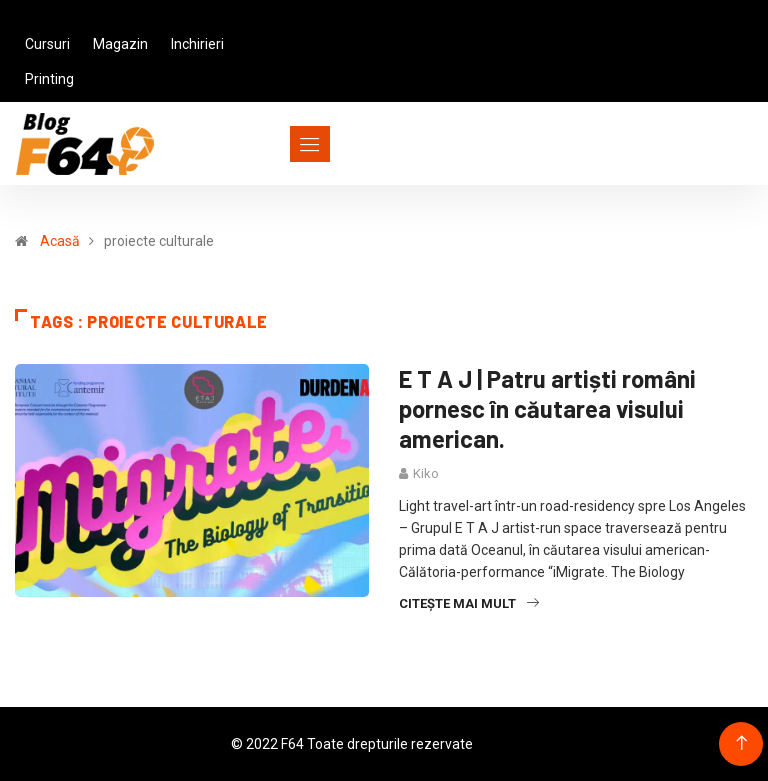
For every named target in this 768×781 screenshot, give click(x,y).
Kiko (426, 473)
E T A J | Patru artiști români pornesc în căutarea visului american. (547, 408)
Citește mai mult (469, 603)
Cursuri (47, 44)
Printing (49, 79)
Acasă (60, 241)
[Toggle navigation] (273, 144)
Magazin (120, 44)
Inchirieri (197, 44)
